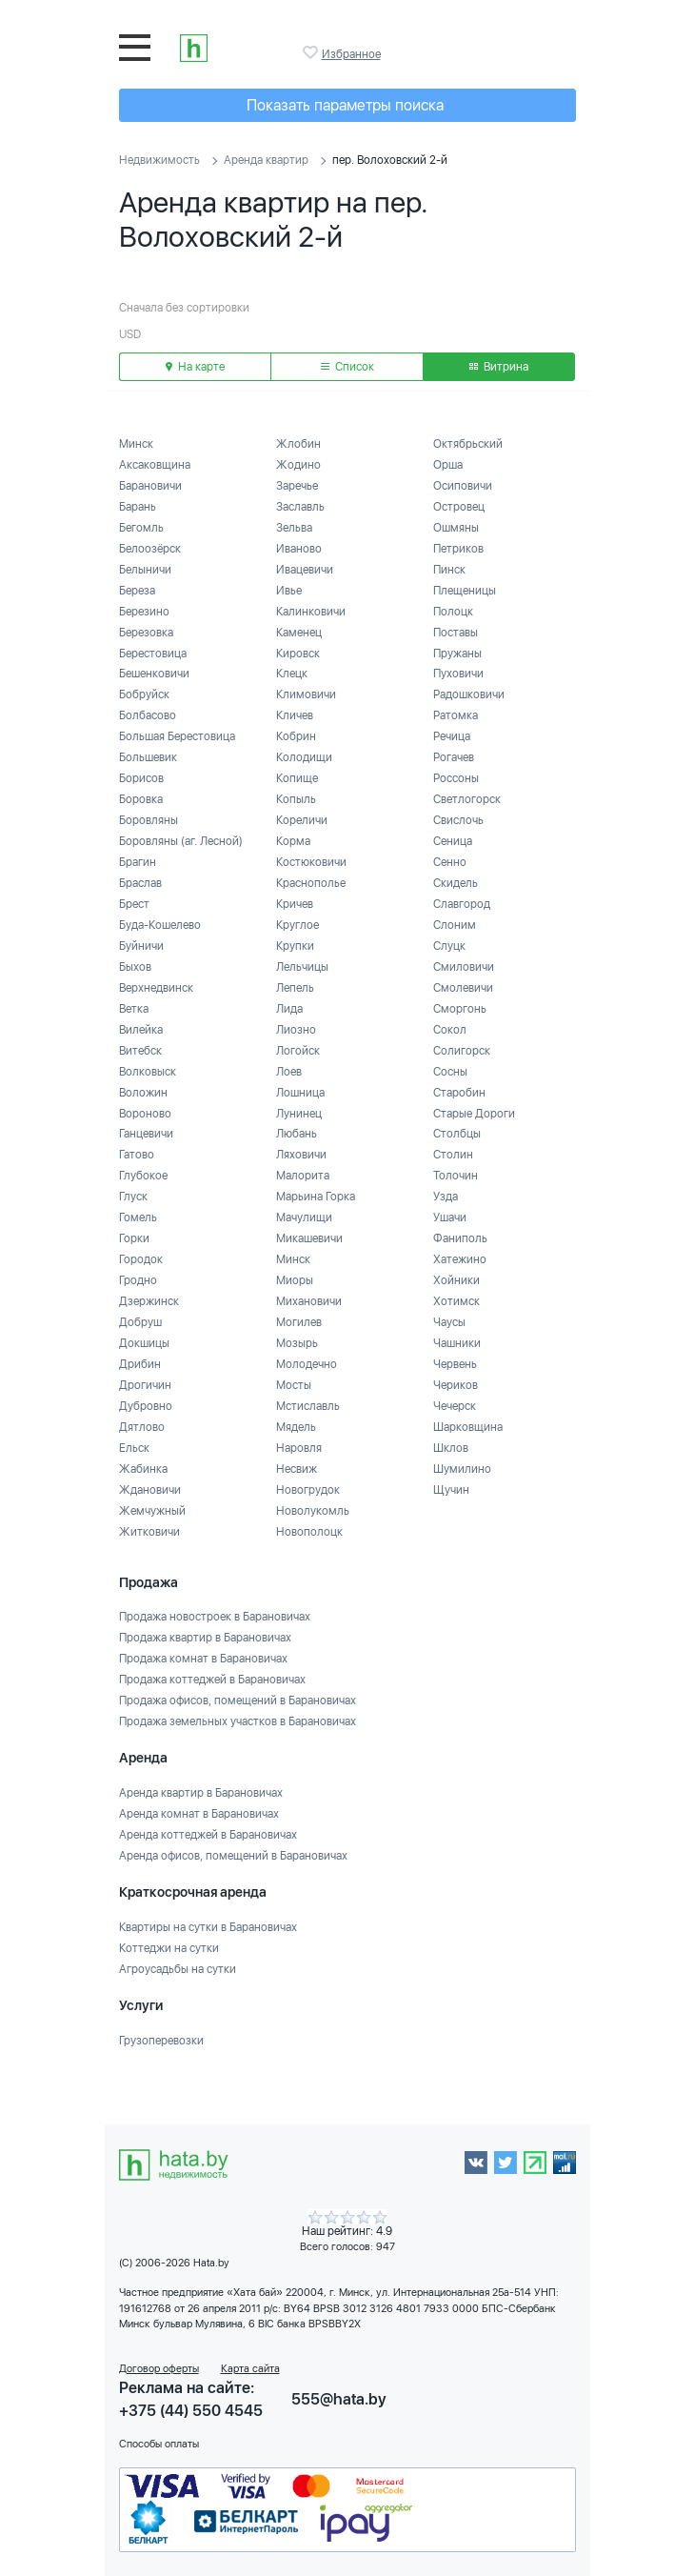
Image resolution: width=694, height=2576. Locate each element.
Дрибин (140, 1364)
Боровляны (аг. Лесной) (181, 841)
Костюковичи (311, 862)
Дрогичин (145, 1385)
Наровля (299, 1448)
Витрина (498, 366)
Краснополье (311, 883)
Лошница (300, 1092)
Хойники (456, 1280)
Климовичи (306, 694)
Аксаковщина (154, 465)
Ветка (134, 1009)
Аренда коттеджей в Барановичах (208, 1834)
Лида (289, 1009)
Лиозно (296, 1029)
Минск (136, 444)
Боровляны (148, 820)
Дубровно (145, 1406)
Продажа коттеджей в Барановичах (212, 1679)
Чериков (455, 1385)
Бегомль (141, 527)
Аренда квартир (266, 160)
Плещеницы (464, 590)
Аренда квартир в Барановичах (201, 1793)
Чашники (457, 1343)
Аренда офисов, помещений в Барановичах (233, 1855)
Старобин (459, 1092)
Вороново (145, 1113)
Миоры (294, 1280)
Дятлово (142, 1427)
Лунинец (299, 1113)
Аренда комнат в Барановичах (199, 1814)
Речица (451, 736)
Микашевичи (309, 1238)
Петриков (458, 548)
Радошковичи (469, 694)
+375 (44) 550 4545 (191, 2411)
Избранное (312, 52)
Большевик (148, 757)
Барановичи (150, 486)
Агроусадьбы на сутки (177, 1969)
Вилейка (141, 1029)
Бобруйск (144, 694)
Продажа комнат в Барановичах (203, 1658)
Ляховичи (301, 1154)
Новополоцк (309, 1532)
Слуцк (449, 946)
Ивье (289, 590)
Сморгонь (459, 1009)
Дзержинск (149, 1301)
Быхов (135, 967)
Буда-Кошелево (160, 925)
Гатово (136, 1154)
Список (347, 366)
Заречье (297, 486)
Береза (137, 590)
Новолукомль (312, 1511)
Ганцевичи (146, 1133)
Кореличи (301, 820)
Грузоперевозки (161, 2040)
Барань (137, 506)
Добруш (140, 1322)
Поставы (455, 632)
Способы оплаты (159, 2444)
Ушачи (449, 1217)
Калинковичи (311, 611)
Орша (448, 465)
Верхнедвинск (156, 988)
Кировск (298, 653)
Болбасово (147, 715)
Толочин (455, 1175)
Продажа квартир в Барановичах (205, 1637)
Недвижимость (159, 160)
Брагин (137, 862)
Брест (134, 904)
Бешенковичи (154, 673)
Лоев (289, 1071)
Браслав (140, 883)
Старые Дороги (474, 1113)
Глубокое (143, 1175)
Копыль (296, 799)
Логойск (298, 1050)
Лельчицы (302, 967)
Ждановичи (150, 1490)
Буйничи (141, 946)
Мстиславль (308, 1406)
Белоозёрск (150, 548)
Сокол (449, 1029)
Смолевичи (463, 988)
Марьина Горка (315, 1196)
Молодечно (306, 1364)
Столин (453, 1154)
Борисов (141, 778)
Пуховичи (458, 673)
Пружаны (457, 653)
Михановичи (309, 1301)
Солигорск (461, 1050)
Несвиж (296, 1469)
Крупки (295, 946)
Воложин (143, 1092)
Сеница (452, 841)
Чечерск (454, 1406)
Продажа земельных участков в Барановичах (237, 1721)
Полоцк (453, 611)
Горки (134, 1238)
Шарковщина (468, 1427)
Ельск (134, 1448)
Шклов (450, 1448)
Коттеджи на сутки (169, 1948)
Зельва (294, 527)
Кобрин (296, 736)
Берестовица (153, 653)
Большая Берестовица (177, 736)
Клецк (291, 673)
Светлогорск (467, 799)
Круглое (297, 925)
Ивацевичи (304, 569)
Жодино (298, 465)
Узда (445, 1196)
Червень (455, 1364)
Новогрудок (308, 1490)
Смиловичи (463, 967)
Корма (293, 841)
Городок (141, 1259)
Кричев (294, 904)
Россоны (456, 778)
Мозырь (297, 1343)
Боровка (141, 799)
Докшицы (144, 1343)
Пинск (449, 569)
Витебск (140, 1050)
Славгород (461, 904)
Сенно (449, 862)
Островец (459, 506)
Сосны (450, 1071)
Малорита (302, 1175)
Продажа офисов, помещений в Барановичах (237, 1700)
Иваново (299, 548)
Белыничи (145, 569)
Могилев (299, 1322)
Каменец (299, 632)
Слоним (454, 925)
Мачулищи (304, 1217)
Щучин (451, 1490)
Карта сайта (250, 2369)
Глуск (133, 1196)
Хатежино (459, 1259)
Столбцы (457, 1133)
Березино (144, 611)
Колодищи (304, 757)
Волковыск (147, 1071)
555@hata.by (339, 2399)
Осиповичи (462, 486)
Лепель (295, 988)
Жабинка (143, 1469)
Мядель (296, 1427)
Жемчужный (152, 1511)
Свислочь (458, 820)
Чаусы (449, 1322)
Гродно (138, 1280)
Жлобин (298, 444)
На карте (195, 366)
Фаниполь (460, 1238)
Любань (296, 1133)
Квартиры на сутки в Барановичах (208, 1927)
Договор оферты (159, 2369)
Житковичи (149, 1532)
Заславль (300, 506)
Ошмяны (456, 527)
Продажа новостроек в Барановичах (214, 1616)
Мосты (293, 1385)
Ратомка (455, 715)
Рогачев (453, 757)
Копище (297, 778)
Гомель (138, 1217)
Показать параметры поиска (345, 105)
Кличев (294, 715)
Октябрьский (468, 444)
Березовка (146, 632)
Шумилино (462, 1469)
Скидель (455, 883)
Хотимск (456, 1301)
